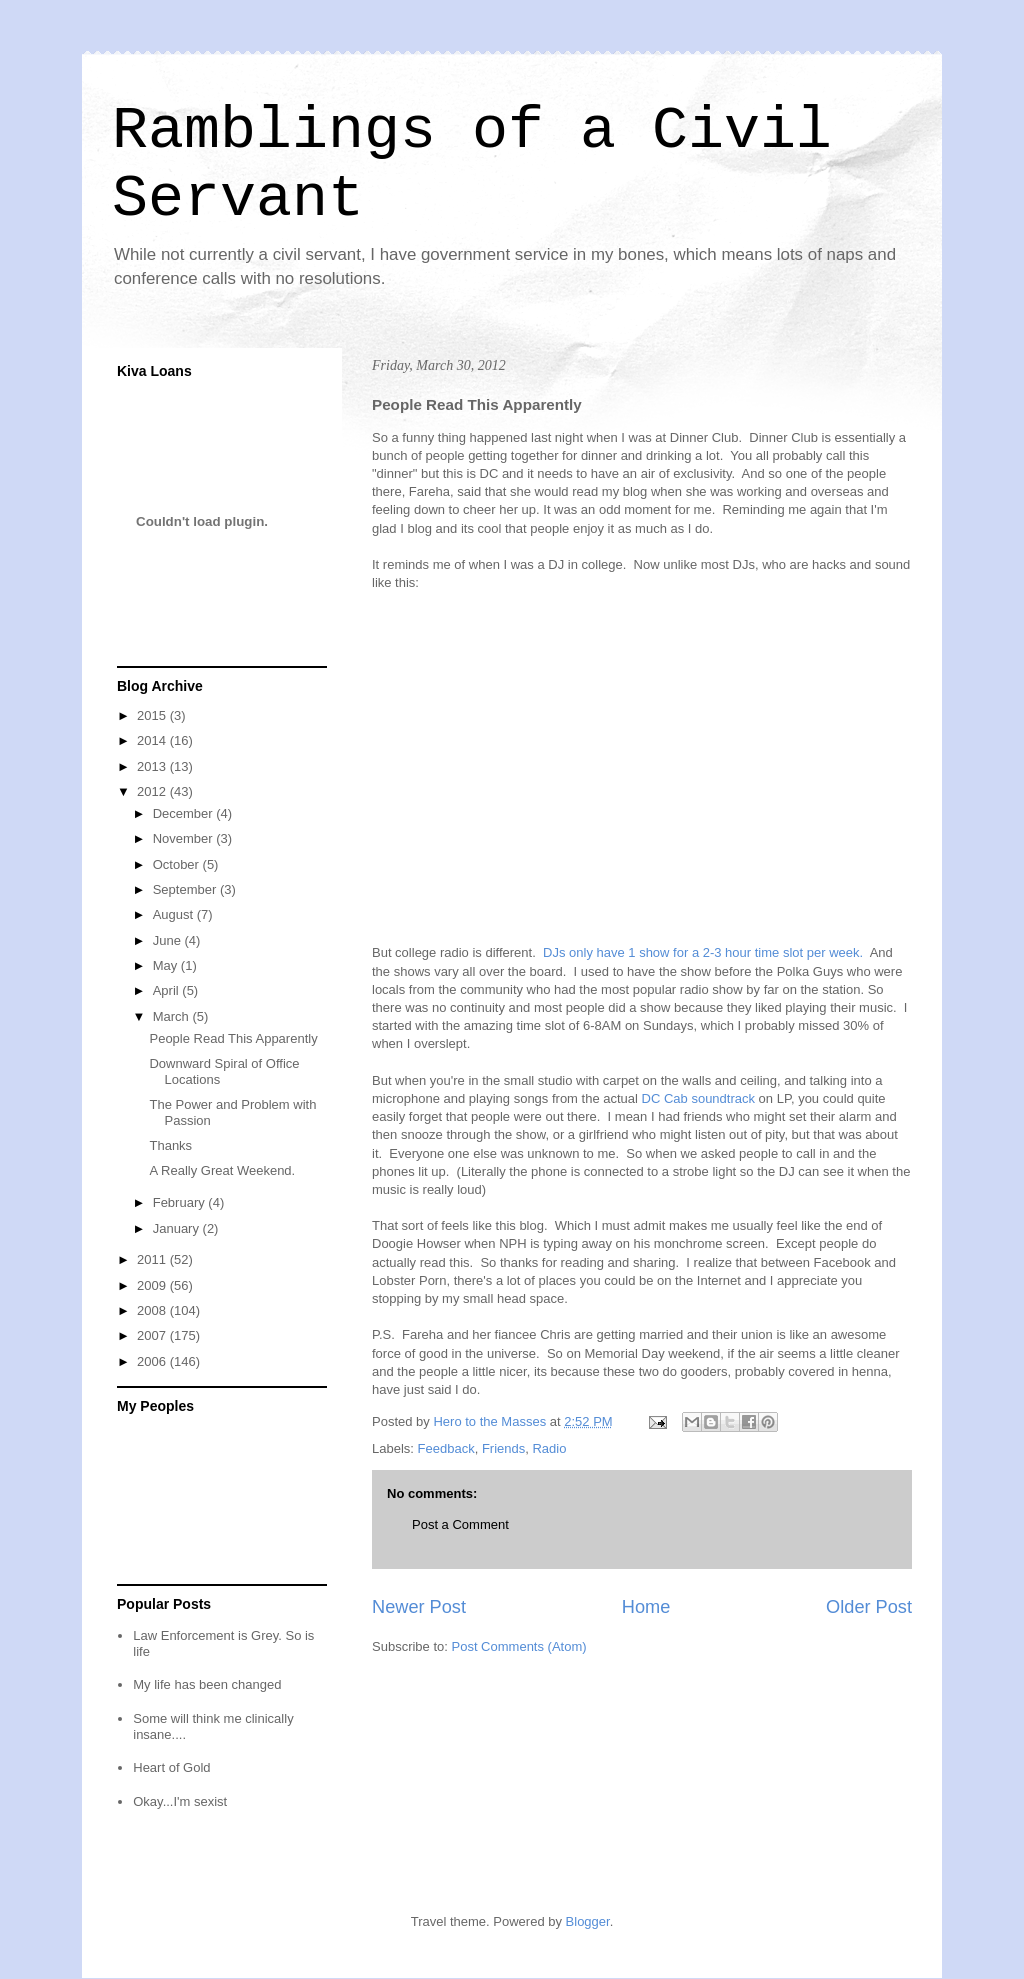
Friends (503, 1448)
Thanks (170, 1145)
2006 (153, 1361)
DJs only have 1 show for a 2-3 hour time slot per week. (701, 952)
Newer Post (419, 1607)
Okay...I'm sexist (180, 1801)
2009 (153, 1285)
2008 (153, 1310)
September (186, 889)
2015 (153, 715)
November (185, 838)
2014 (153, 740)
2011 (153, 1259)
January (178, 1228)
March (173, 1016)
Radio (549, 1448)
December (185, 813)
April (168, 990)
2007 (153, 1335)
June (169, 940)
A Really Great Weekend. (222, 1170)
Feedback (446, 1448)
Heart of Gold (171, 1767)
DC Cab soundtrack (698, 1098)
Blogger (588, 1921)
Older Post (869, 1607)
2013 (153, 766)
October (178, 864)
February (181, 1202)
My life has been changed (207, 1684)
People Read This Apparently (233, 1038)
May (167, 965)
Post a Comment (460, 1524)
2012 (153, 791)
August (175, 914)
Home (646, 1607)
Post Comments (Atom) (519, 1646)
